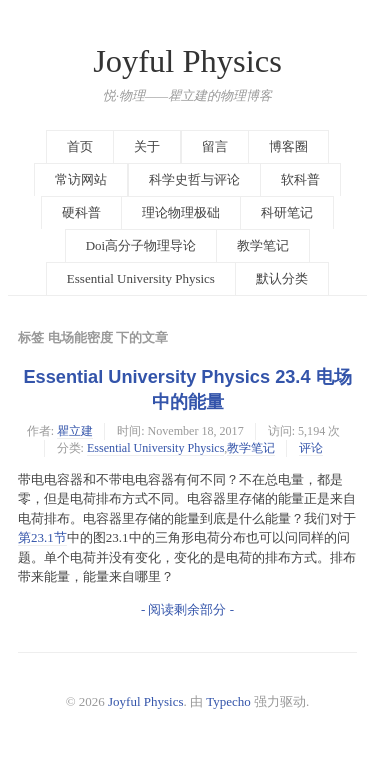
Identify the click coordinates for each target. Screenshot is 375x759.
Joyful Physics (187, 61)
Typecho (228, 701)
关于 (147, 146)
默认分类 (282, 278)
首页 (80, 146)
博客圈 (288, 146)
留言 (215, 146)
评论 (311, 448)
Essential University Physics (141, 278)
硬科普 (81, 212)
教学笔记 (263, 245)
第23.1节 (42, 537)
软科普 (300, 179)
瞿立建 (75, 431)
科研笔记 (287, 212)
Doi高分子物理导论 (141, 245)
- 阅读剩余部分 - (187, 609)
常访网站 (81, 179)
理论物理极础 (181, 212)
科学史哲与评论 (194, 179)
